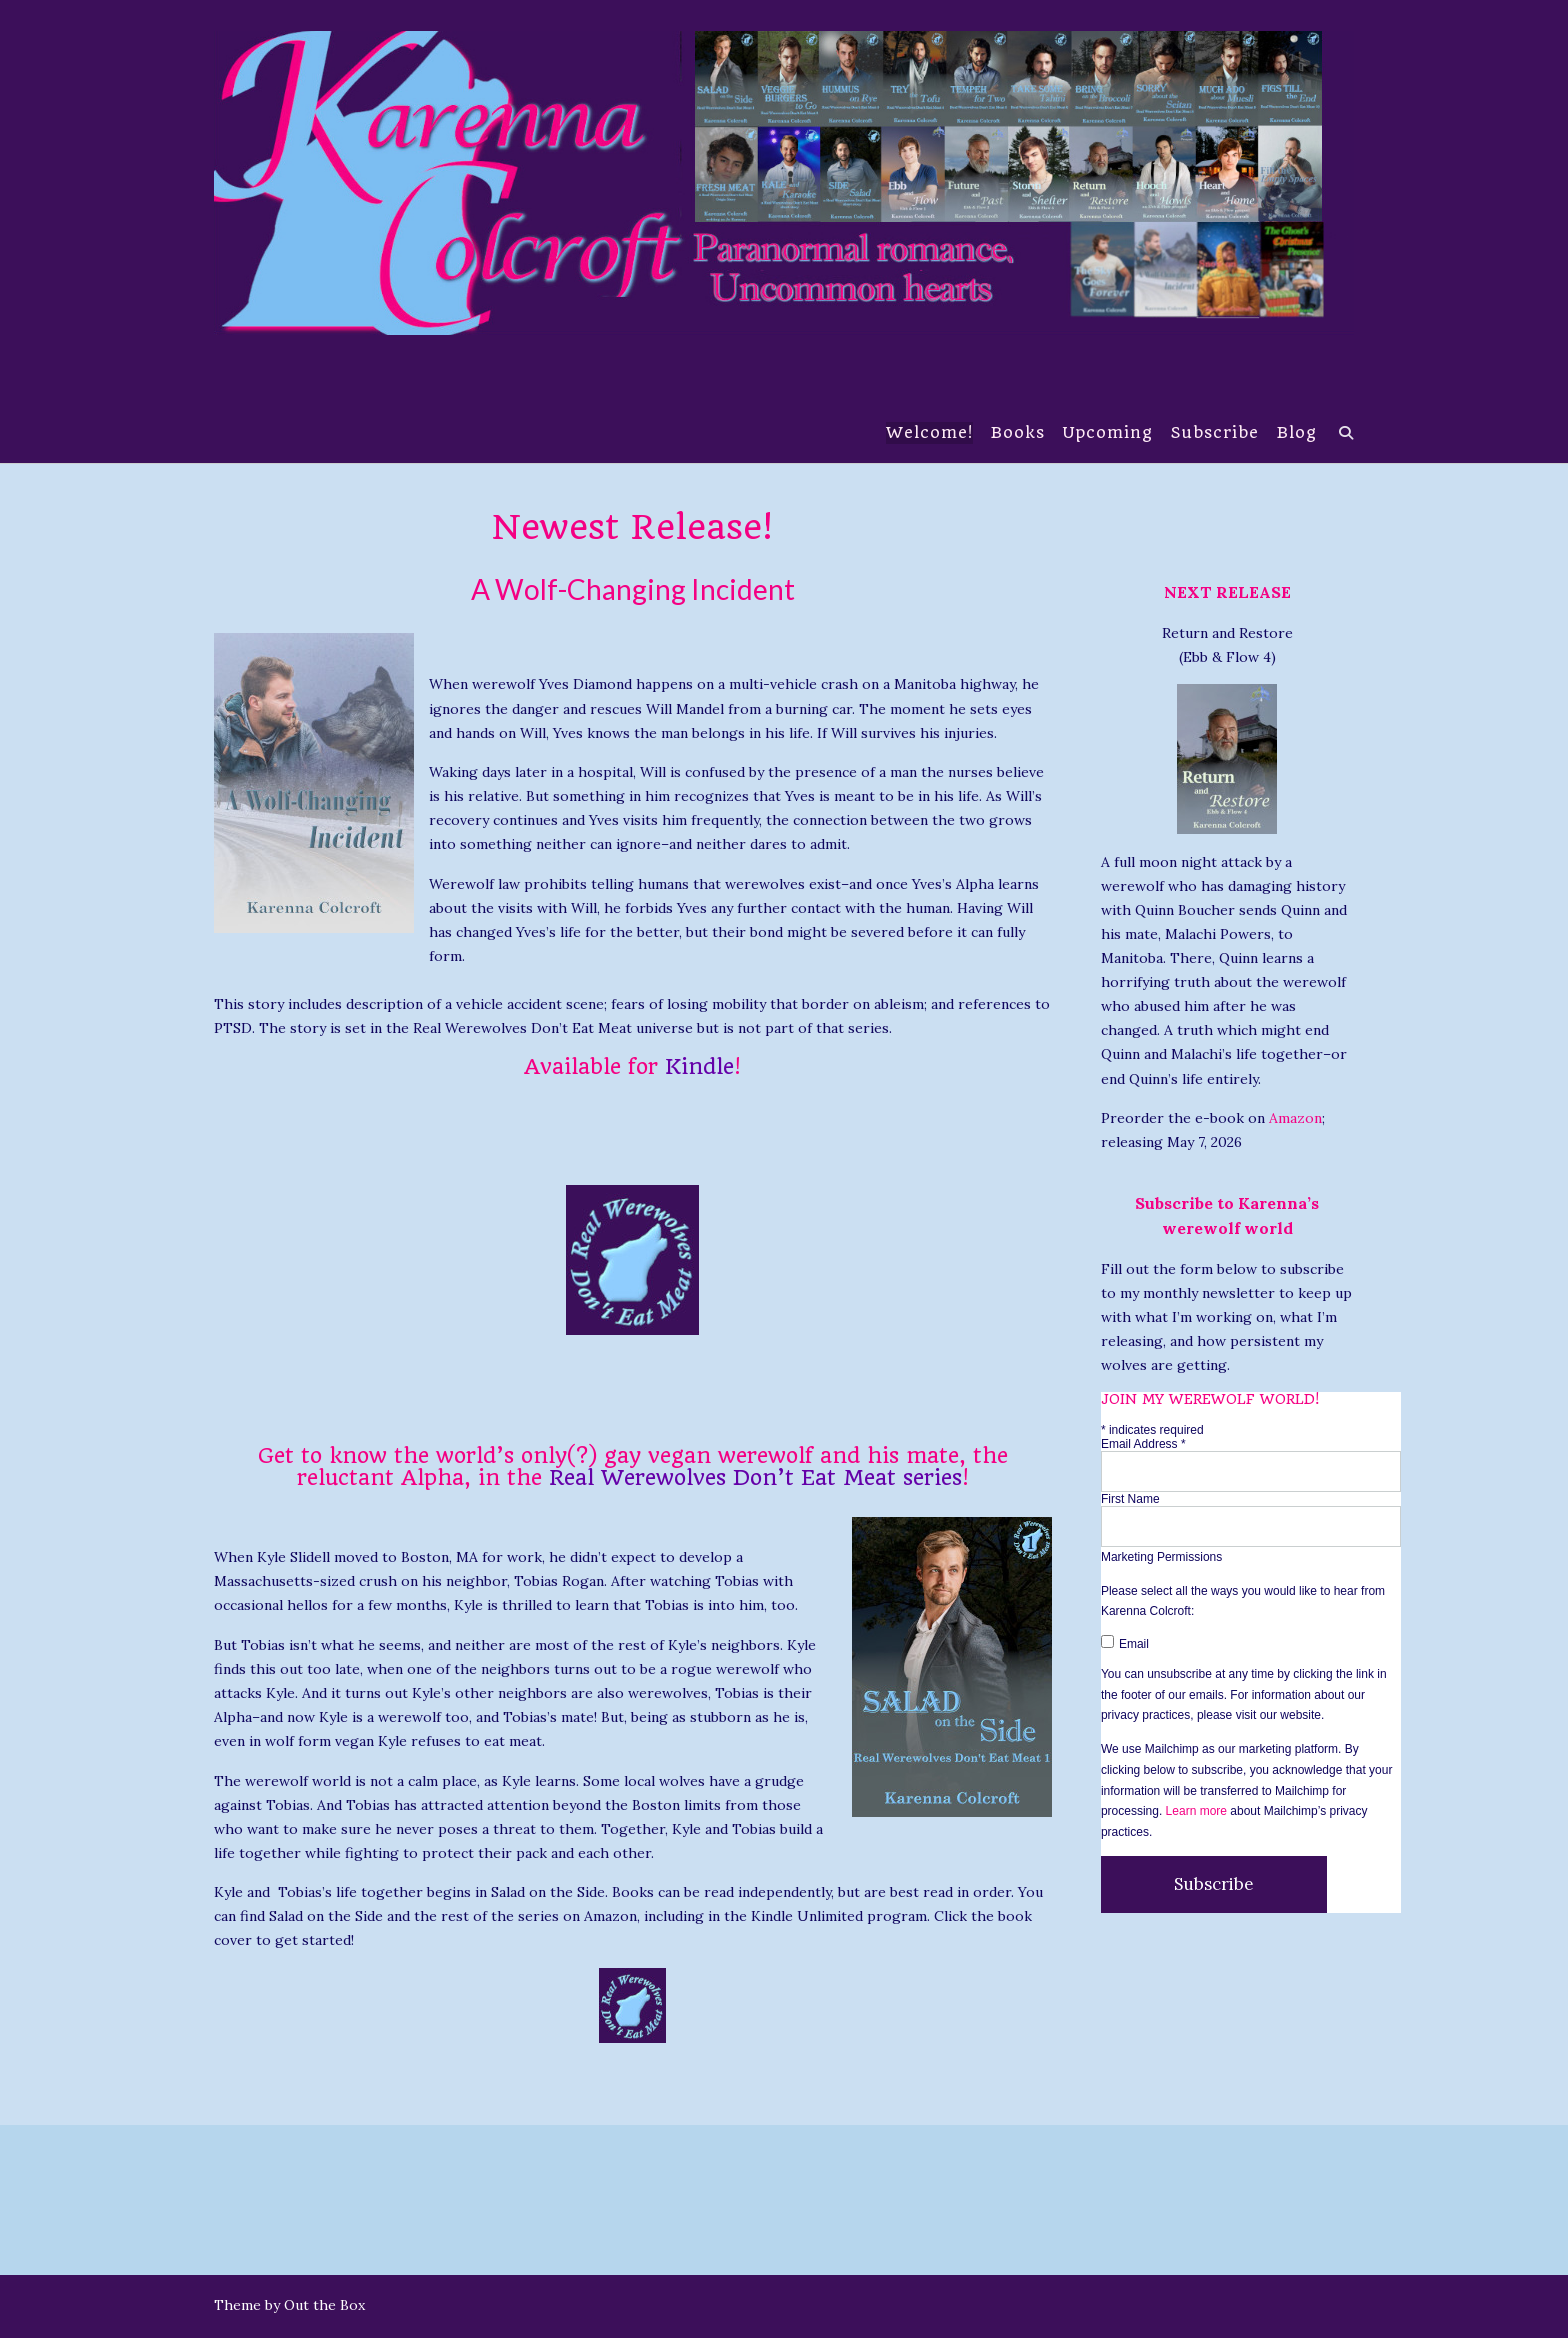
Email (1125, 1644)
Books (1017, 434)
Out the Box (324, 2305)
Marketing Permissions (1161, 1557)
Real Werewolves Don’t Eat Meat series (755, 1477)
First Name (1130, 1499)
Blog (1296, 434)
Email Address (1143, 1444)
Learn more (1196, 1811)
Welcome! (928, 434)
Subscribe (1214, 434)
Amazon (1295, 1118)
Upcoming (1107, 434)
